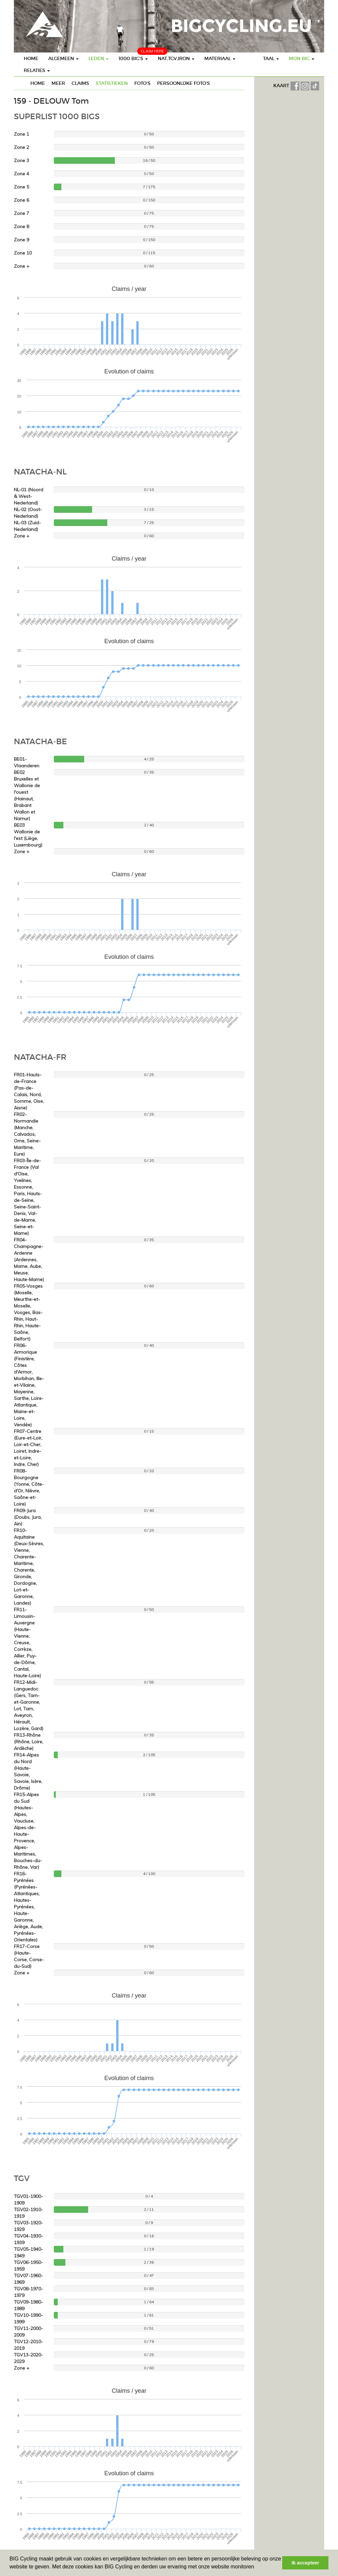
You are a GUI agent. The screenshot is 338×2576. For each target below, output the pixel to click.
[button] (256, 2567)
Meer (58, 83)
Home (31, 58)
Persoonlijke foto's (183, 83)
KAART (281, 85)
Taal (271, 58)
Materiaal (219, 58)
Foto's (142, 83)
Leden (98, 58)
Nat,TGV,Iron (176, 58)
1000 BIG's (133, 58)
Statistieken (112, 83)
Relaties (37, 70)
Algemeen (63, 58)
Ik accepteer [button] (305, 2562)
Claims (80, 83)
